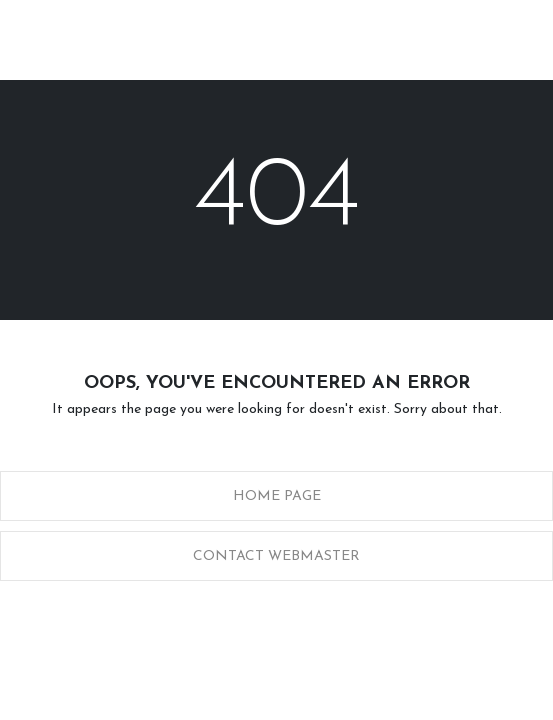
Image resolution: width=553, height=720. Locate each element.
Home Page (277, 496)
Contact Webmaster (276, 556)
